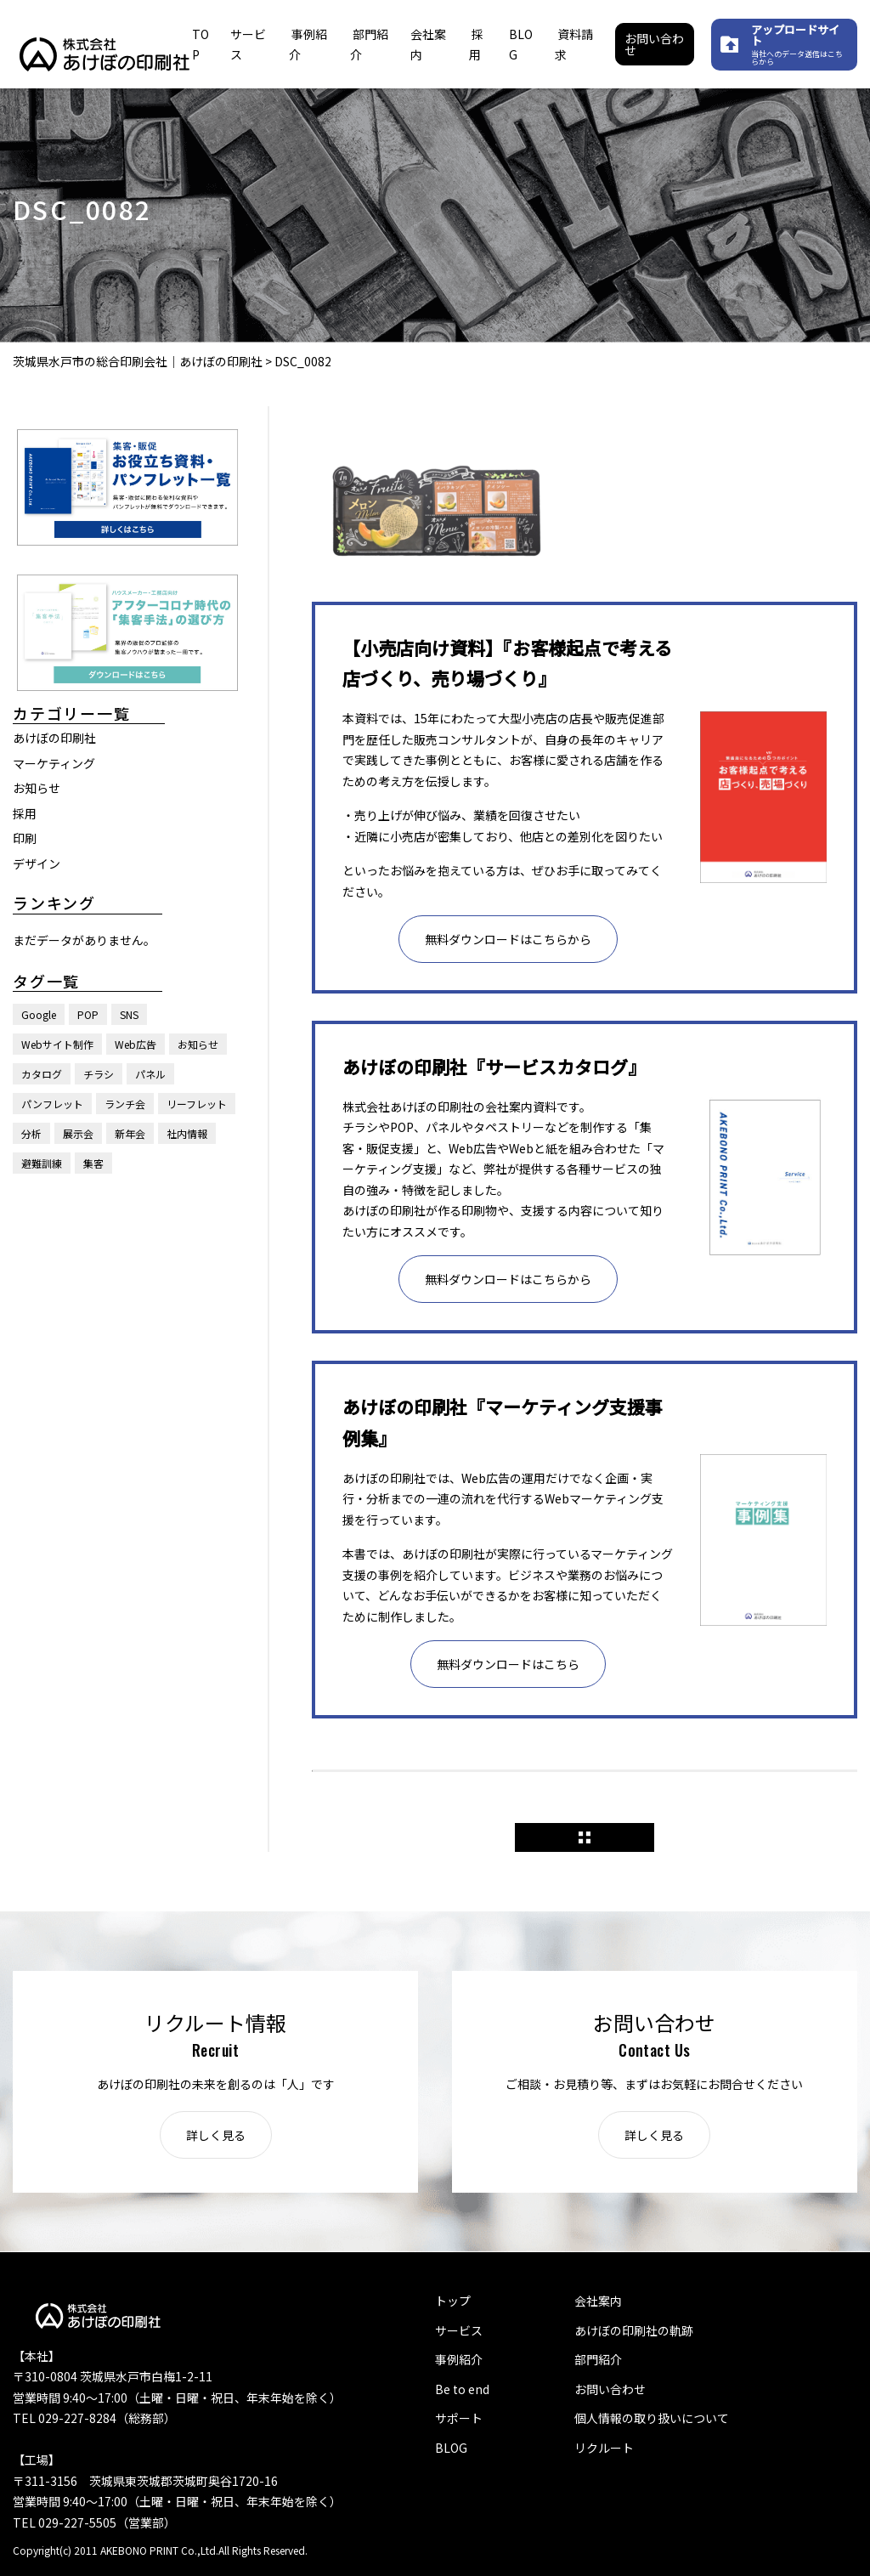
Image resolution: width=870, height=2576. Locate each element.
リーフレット (197, 1103)
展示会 (78, 1133)
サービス (459, 2330)
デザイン (36, 863)
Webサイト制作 (57, 1044)
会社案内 (598, 2300)
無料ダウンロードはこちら (508, 1664)
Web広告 (135, 1044)
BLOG (451, 2447)
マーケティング (54, 763)
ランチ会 (125, 1103)
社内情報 (187, 1133)
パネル (150, 1074)
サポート (459, 2417)
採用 (25, 813)
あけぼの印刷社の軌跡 (633, 2330)
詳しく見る (216, 2134)
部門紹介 (598, 2359)
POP (88, 1014)
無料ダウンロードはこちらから (508, 939)
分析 (31, 1133)
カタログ (41, 1074)
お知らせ (36, 787)
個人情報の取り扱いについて (651, 2417)
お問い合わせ (654, 44)
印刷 (25, 837)
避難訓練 (41, 1163)
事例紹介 (459, 2359)
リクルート (604, 2447)
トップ (453, 2300)
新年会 (130, 1133)
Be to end (462, 2389)
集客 (93, 1163)
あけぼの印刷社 (54, 737)
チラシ (98, 1074)
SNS (129, 1014)
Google (38, 1014)
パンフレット (52, 1103)
